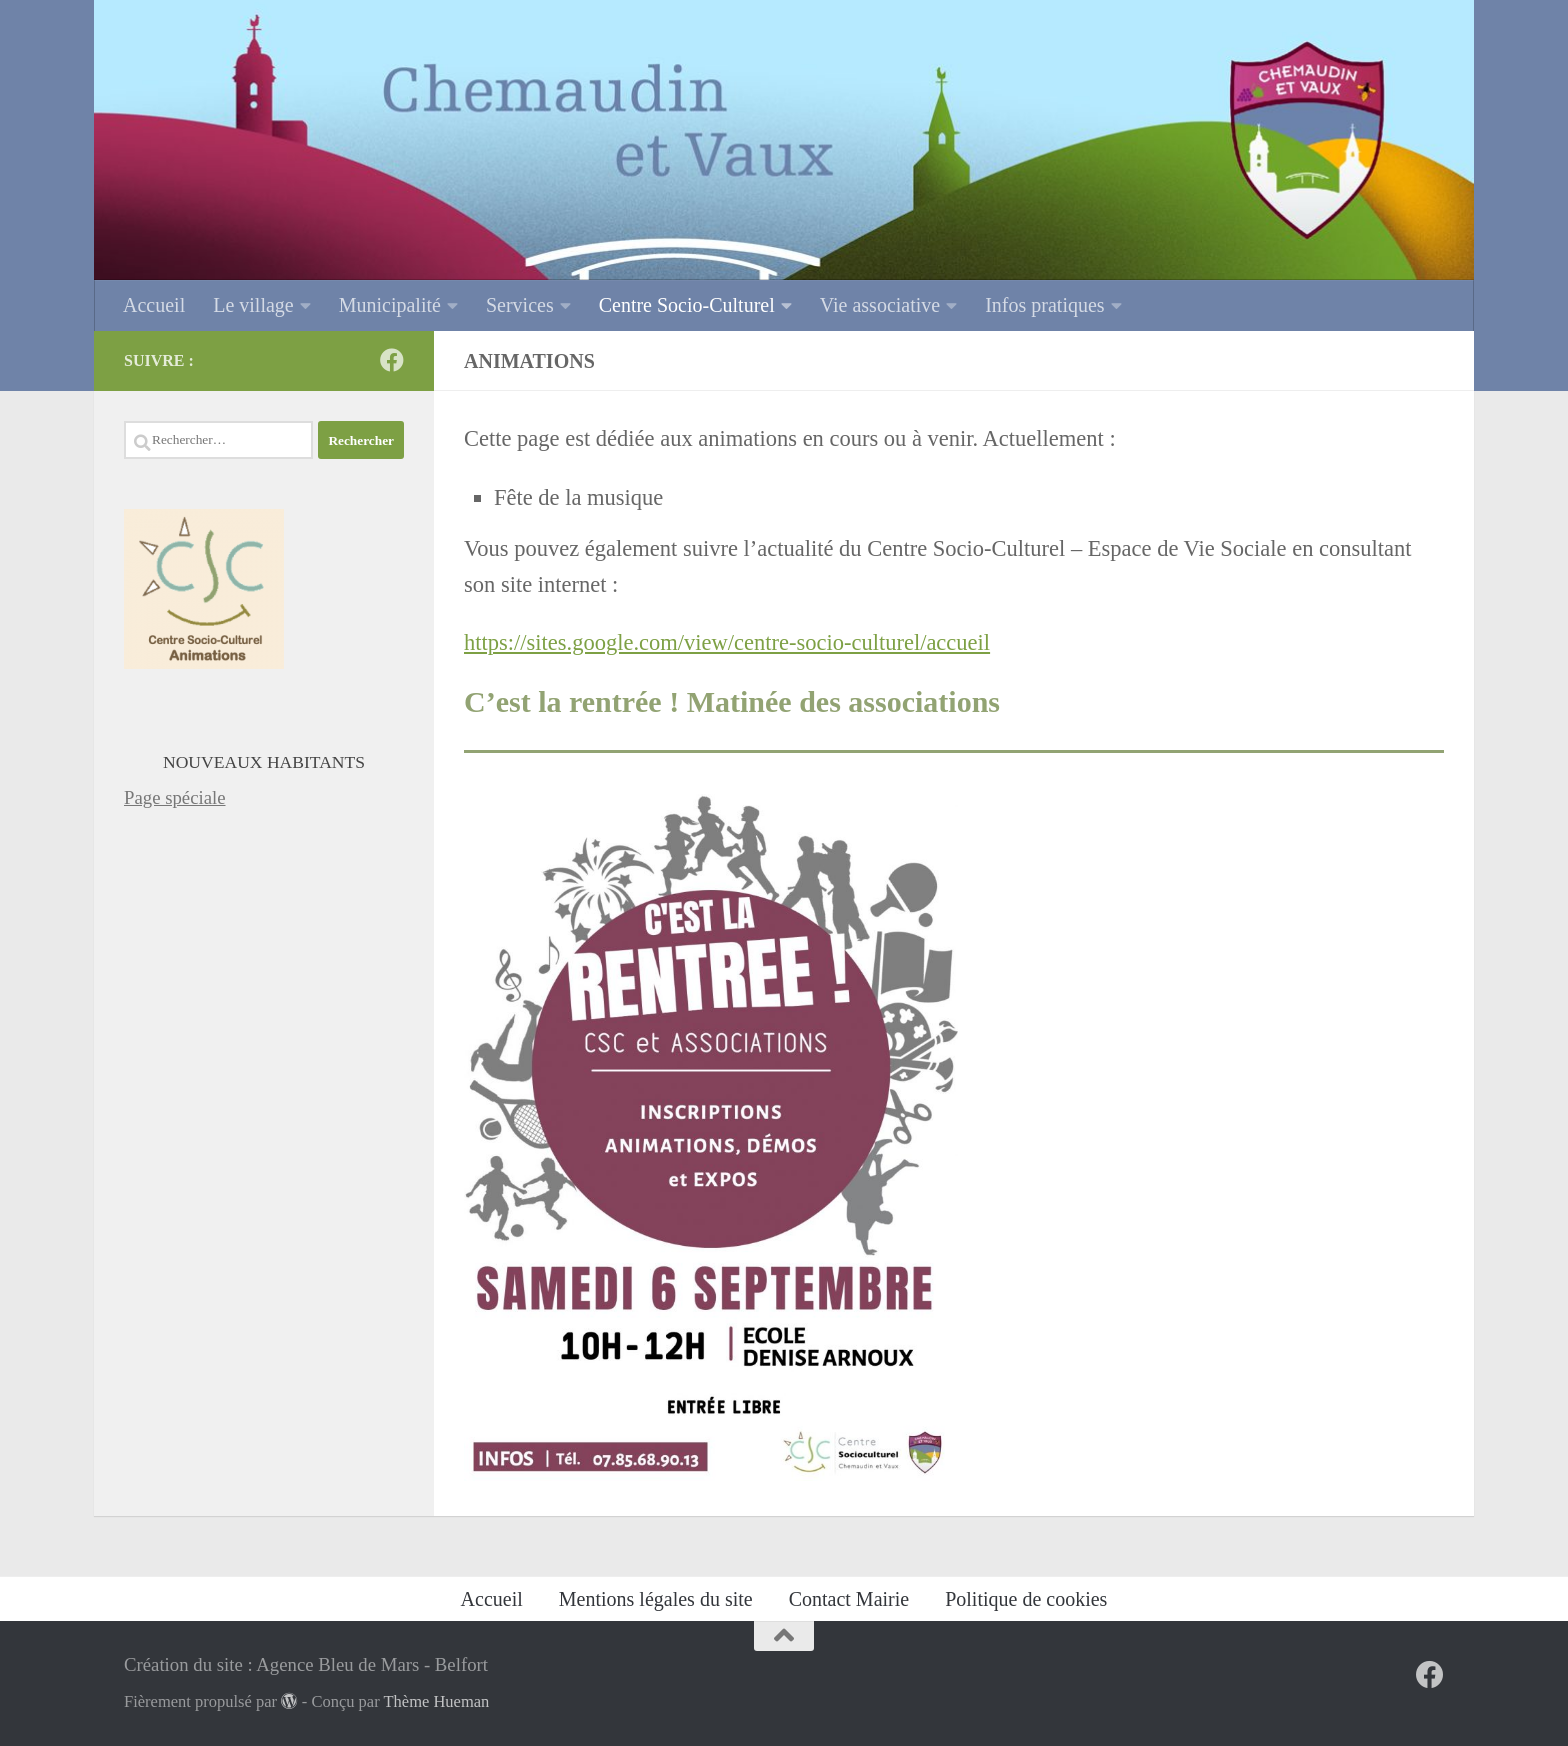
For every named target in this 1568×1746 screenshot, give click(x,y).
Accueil (154, 305)
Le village (253, 305)
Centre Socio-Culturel (687, 305)
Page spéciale (175, 797)
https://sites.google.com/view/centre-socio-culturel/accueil (727, 642)
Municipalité (390, 305)
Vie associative (880, 305)
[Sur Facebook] (392, 360)
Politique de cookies (1026, 1599)
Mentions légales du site (656, 1599)
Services (520, 305)
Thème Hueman (437, 1701)
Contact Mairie (849, 1599)
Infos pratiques (1044, 305)
